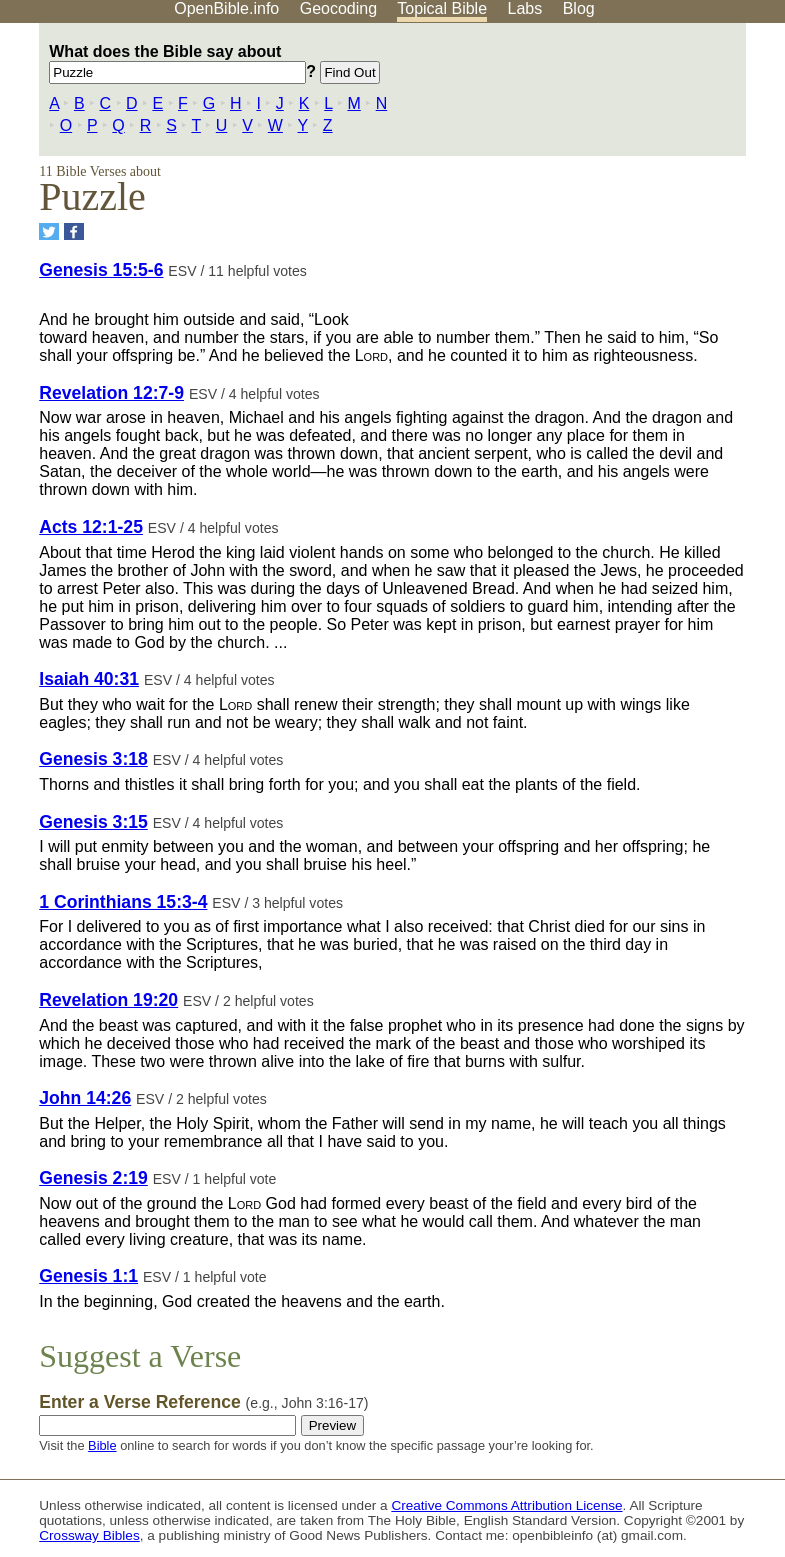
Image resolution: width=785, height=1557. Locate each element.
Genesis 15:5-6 (101, 270)
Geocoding (338, 8)
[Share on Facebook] (74, 231)
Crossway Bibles (89, 1535)
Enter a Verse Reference (203, 1402)
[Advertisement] (583, 179)
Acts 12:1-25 (91, 527)
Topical (442, 8)
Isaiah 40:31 (89, 679)
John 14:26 (85, 1098)
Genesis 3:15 (93, 822)
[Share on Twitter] (49, 231)
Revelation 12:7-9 (111, 393)
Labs (525, 8)
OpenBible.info (226, 8)
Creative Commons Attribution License (506, 1505)
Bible (102, 1445)
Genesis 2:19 (93, 1178)
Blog (579, 8)
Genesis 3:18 (93, 759)
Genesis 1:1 (88, 1276)
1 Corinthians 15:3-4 (123, 902)
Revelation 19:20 (108, 1000)
